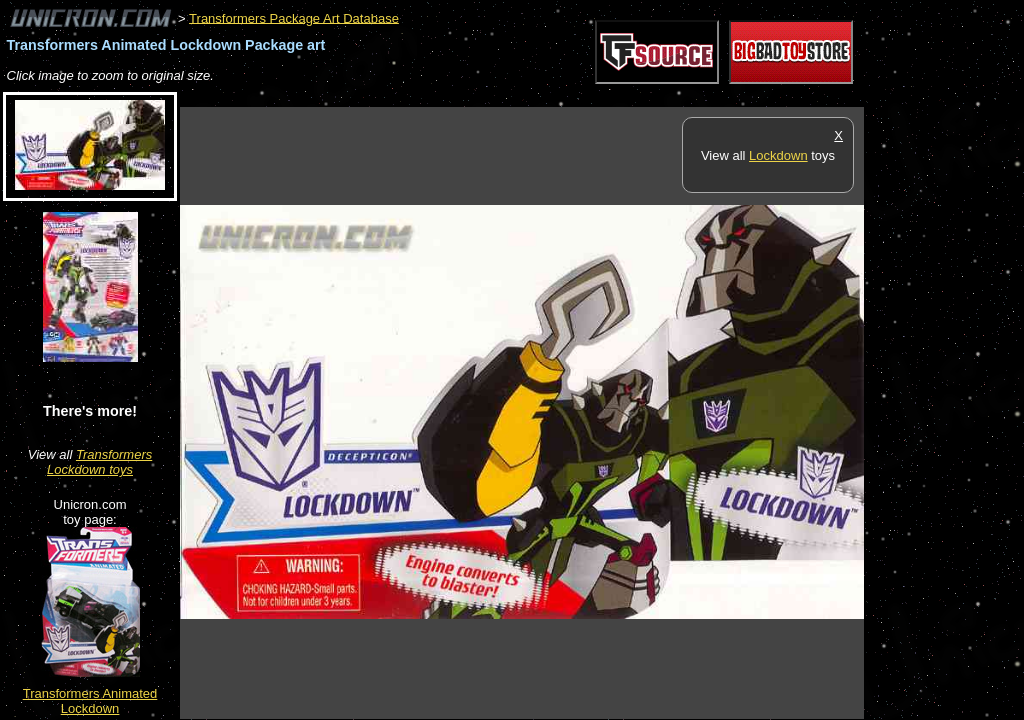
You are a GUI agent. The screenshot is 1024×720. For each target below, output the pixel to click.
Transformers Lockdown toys (99, 462)
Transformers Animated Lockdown (90, 701)
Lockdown (778, 155)
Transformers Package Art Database (294, 17)
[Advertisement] (544, 96)
